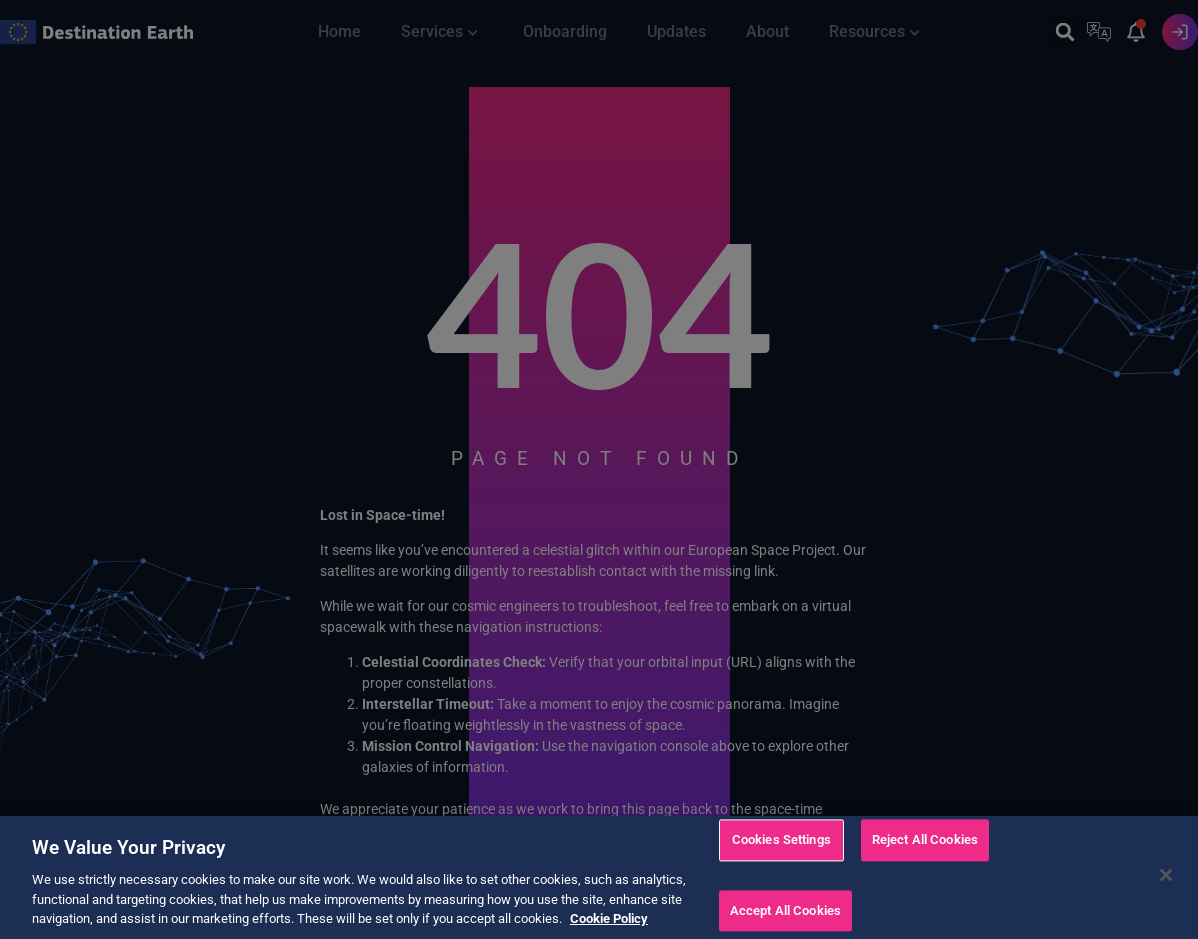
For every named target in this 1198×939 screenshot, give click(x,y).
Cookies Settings (781, 852)
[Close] (1166, 888)
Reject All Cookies (925, 852)
